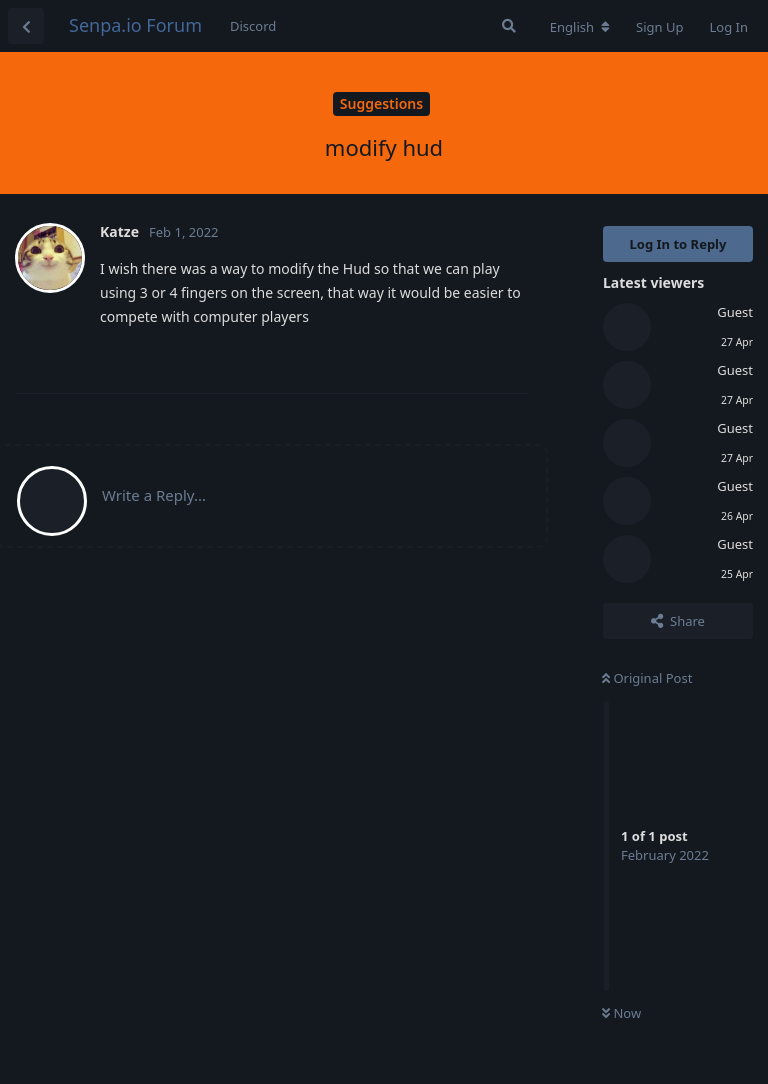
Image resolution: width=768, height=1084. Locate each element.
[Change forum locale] (580, 27)
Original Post (647, 678)
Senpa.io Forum (135, 25)
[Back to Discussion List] (26, 26)
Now (621, 1013)
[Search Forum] (509, 26)
